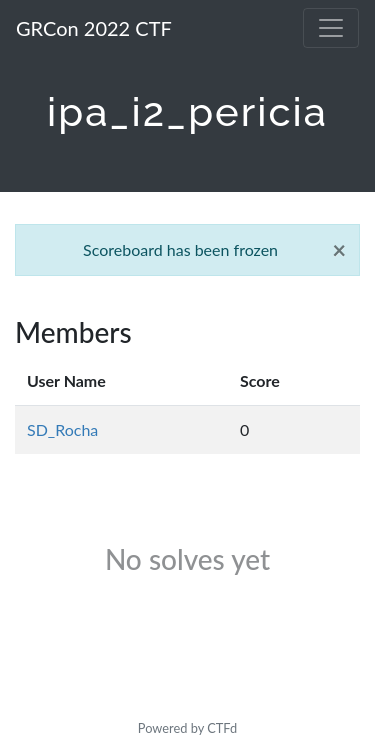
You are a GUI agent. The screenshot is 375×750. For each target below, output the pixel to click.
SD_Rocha (62, 429)
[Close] (339, 250)
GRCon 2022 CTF (94, 28)
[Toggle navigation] (331, 28)
